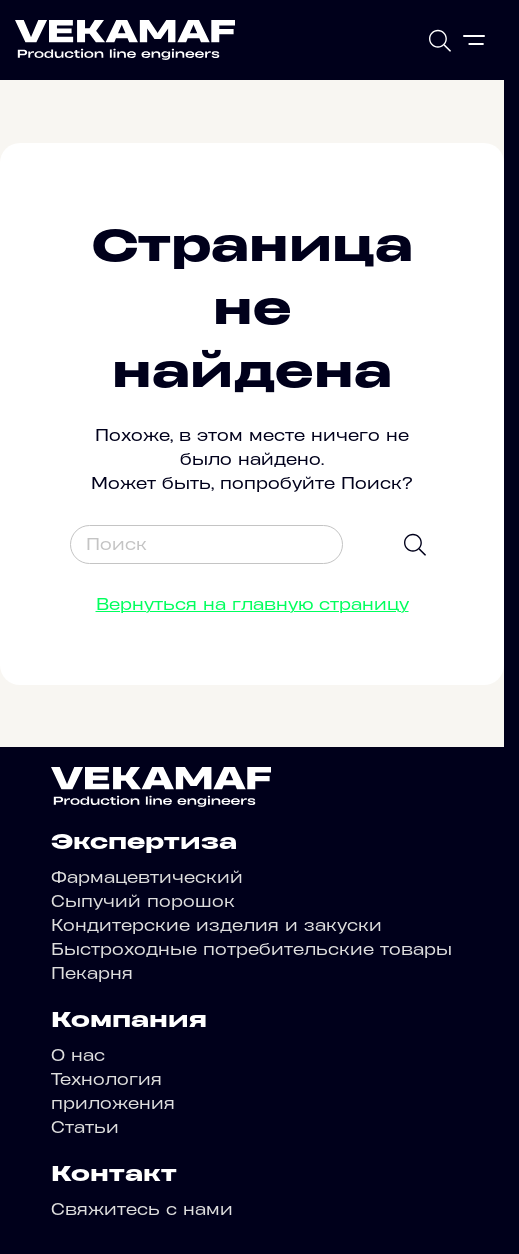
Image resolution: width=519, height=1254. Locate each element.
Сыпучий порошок (143, 901)
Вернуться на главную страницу (252, 604)
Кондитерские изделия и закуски (216, 925)
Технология (106, 1079)
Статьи (85, 1127)
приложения (113, 1103)
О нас (78, 1055)
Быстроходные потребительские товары (251, 949)
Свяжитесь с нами (142, 1209)
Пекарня (92, 973)
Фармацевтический (147, 877)
